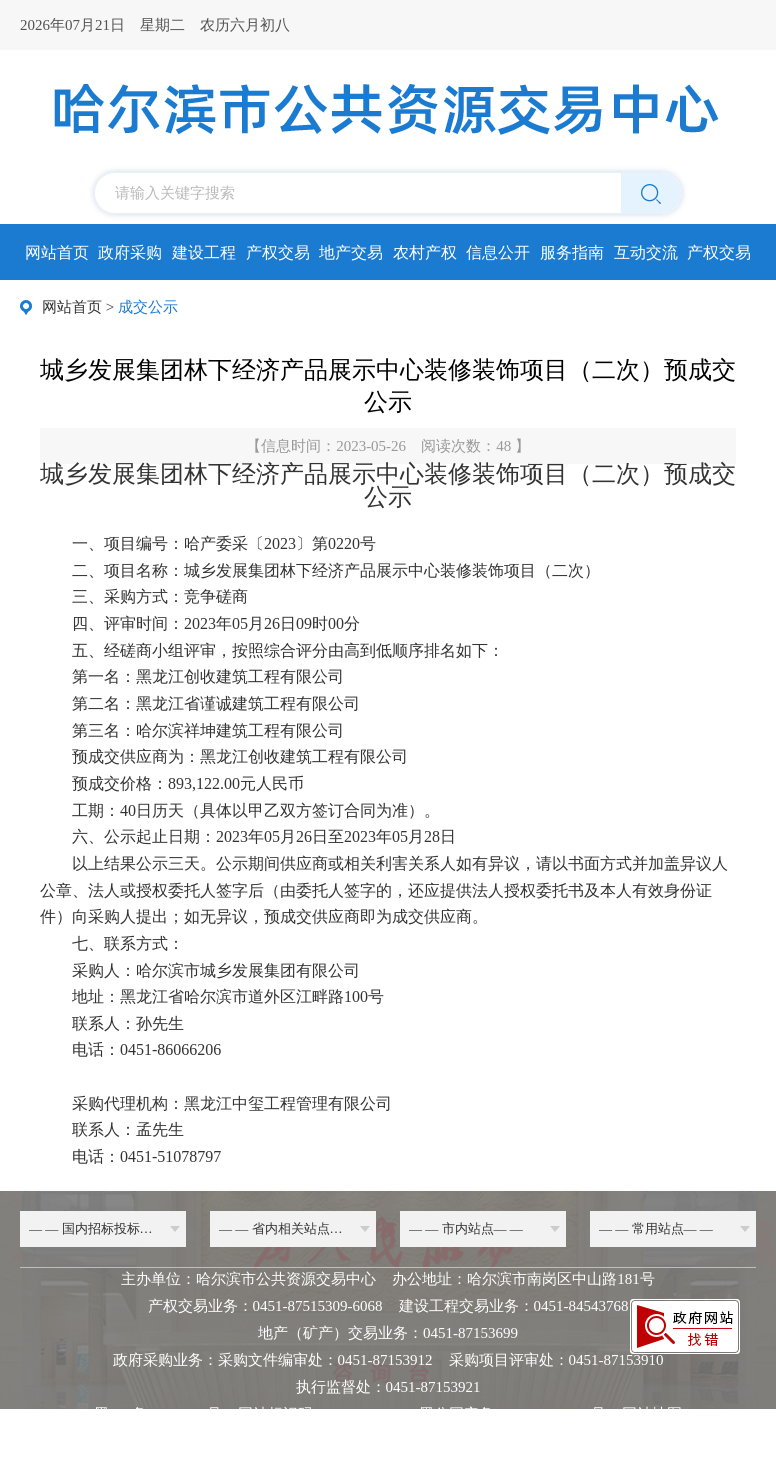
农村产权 (425, 252)
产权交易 (278, 252)
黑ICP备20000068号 (158, 1414)
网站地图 (652, 1414)
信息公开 (498, 252)
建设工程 (204, 252)
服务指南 (572, 252)
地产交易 (351, 252)
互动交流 (646, 252)
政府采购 (130, 252)
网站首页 (57, 252)
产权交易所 (719, 258)
